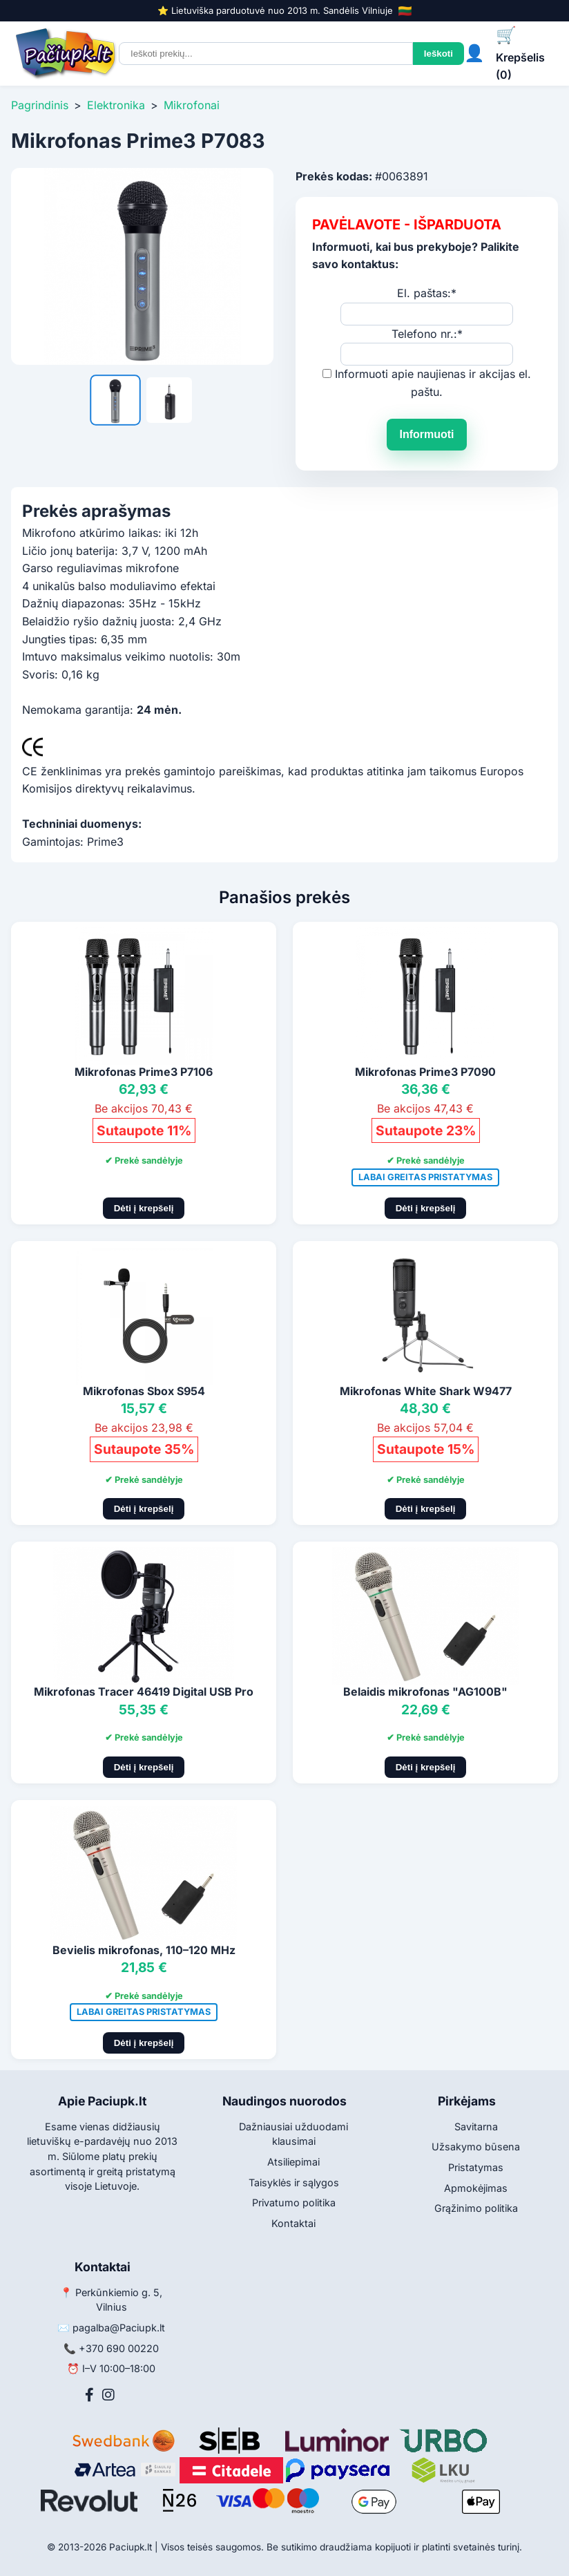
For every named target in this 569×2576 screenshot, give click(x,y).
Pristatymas (475, 2167)
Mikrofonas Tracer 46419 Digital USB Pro (143, 1691)
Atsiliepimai (293, 2162)
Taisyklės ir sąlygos (294, 2182)
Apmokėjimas (476, 2188)
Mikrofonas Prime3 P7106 (144, 1072)
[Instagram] (108, 2395)
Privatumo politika (294, 2202)
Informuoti (426, 434)
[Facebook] (89, 2395)
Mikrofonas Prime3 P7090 (425, 1072)
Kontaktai (293, 2223)
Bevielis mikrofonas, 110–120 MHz (143, 1950)
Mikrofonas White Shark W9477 (426, 1391)
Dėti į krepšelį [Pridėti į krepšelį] (144, 1208)
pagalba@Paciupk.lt (119, 2327)
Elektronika (116, 105)
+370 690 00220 (119, 2348)
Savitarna (476, 2126)
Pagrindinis (39, 105)
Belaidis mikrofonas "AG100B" (425, 1691)
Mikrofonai (192, 105)
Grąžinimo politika (476, 2208)
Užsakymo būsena (476, 2146)
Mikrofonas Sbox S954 (144, 1391)
